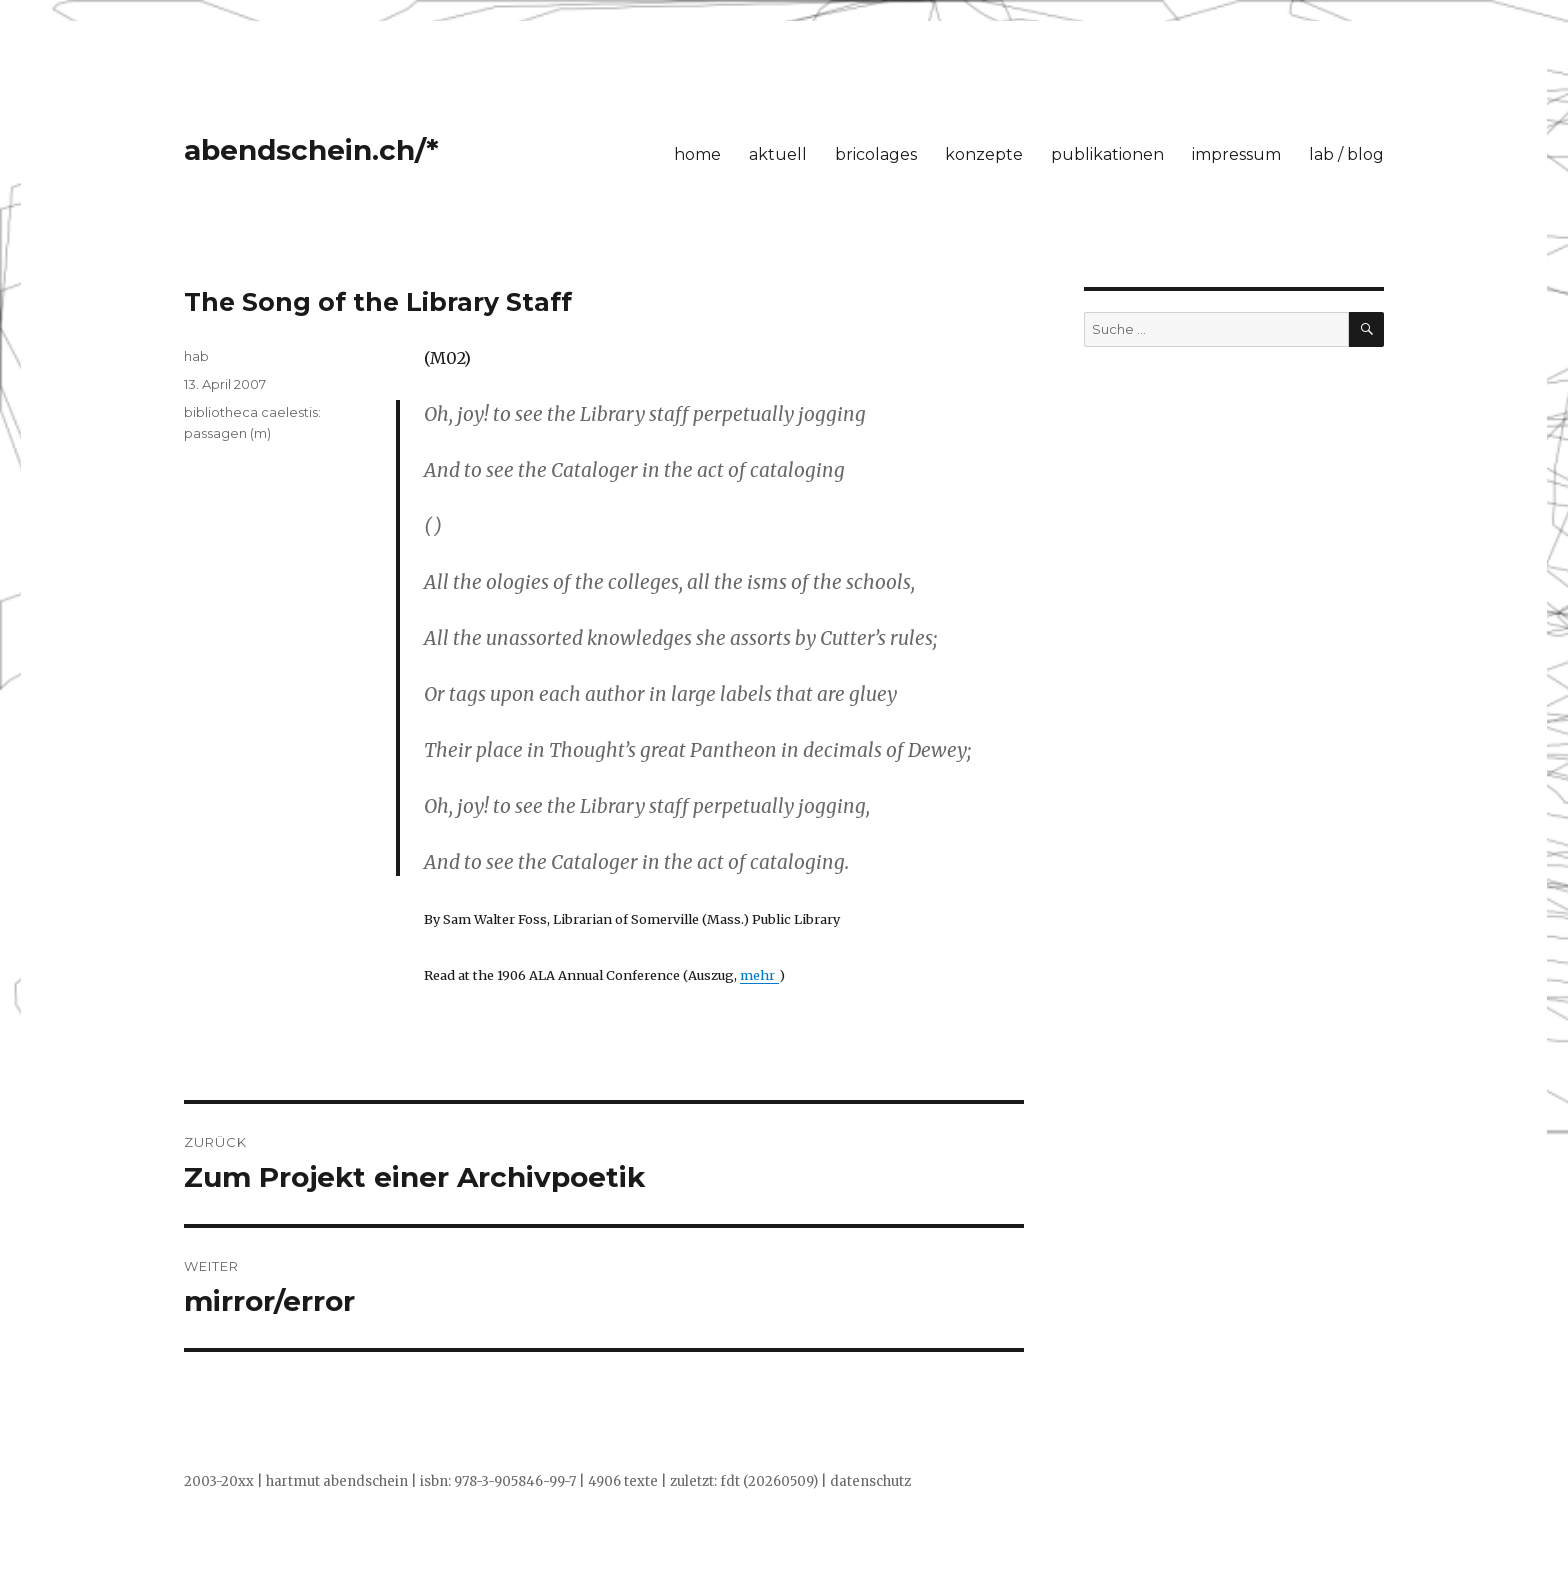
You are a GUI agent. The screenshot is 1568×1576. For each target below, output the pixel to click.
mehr (759, 975)
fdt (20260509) (769, 1481)
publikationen (1107, 154)
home (697, 154)
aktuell (778, 154)
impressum (1236, 154)
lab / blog (1346, 154)
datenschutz (870, 1481)
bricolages (876, 154)
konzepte (984, 154)
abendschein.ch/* (311, 150)
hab (196, 356)
